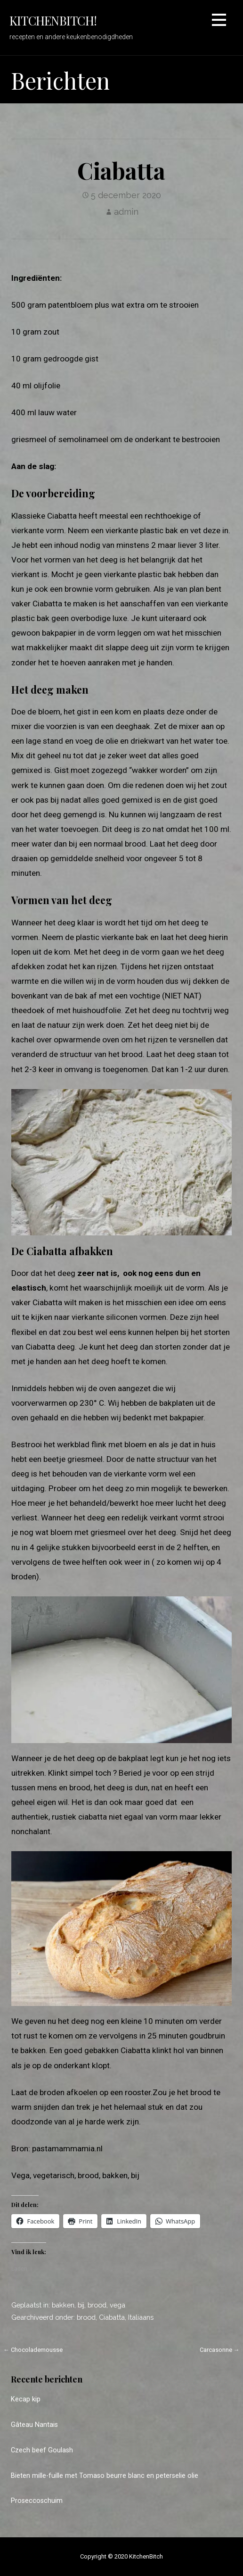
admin (126, 212)
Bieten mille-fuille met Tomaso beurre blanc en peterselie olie (104, 2476)
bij (81, 2305)
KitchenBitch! (53, 20)
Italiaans (141, 2317)
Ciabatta (112, 2317)
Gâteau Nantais (34, 2425)
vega (117, 2305)
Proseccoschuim (37, 2501)
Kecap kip (25, 2399)
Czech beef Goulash (42, 2450)
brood (97, 2305)
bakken (63, 2305)
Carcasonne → (220, 2349)
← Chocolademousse (33, 2349)
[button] (219, 21)
